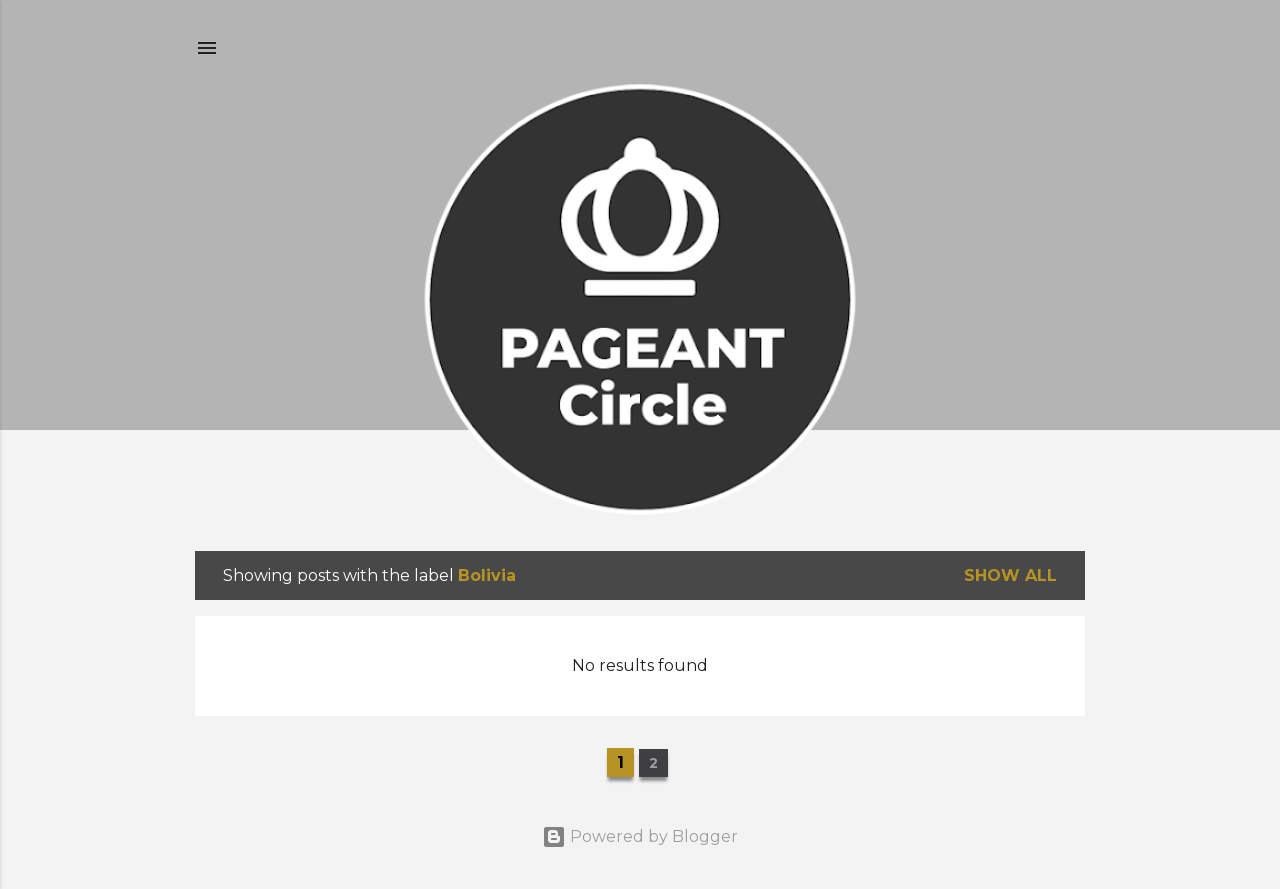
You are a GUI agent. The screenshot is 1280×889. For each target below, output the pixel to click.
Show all (1010, 575)
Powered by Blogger (640, 836)
